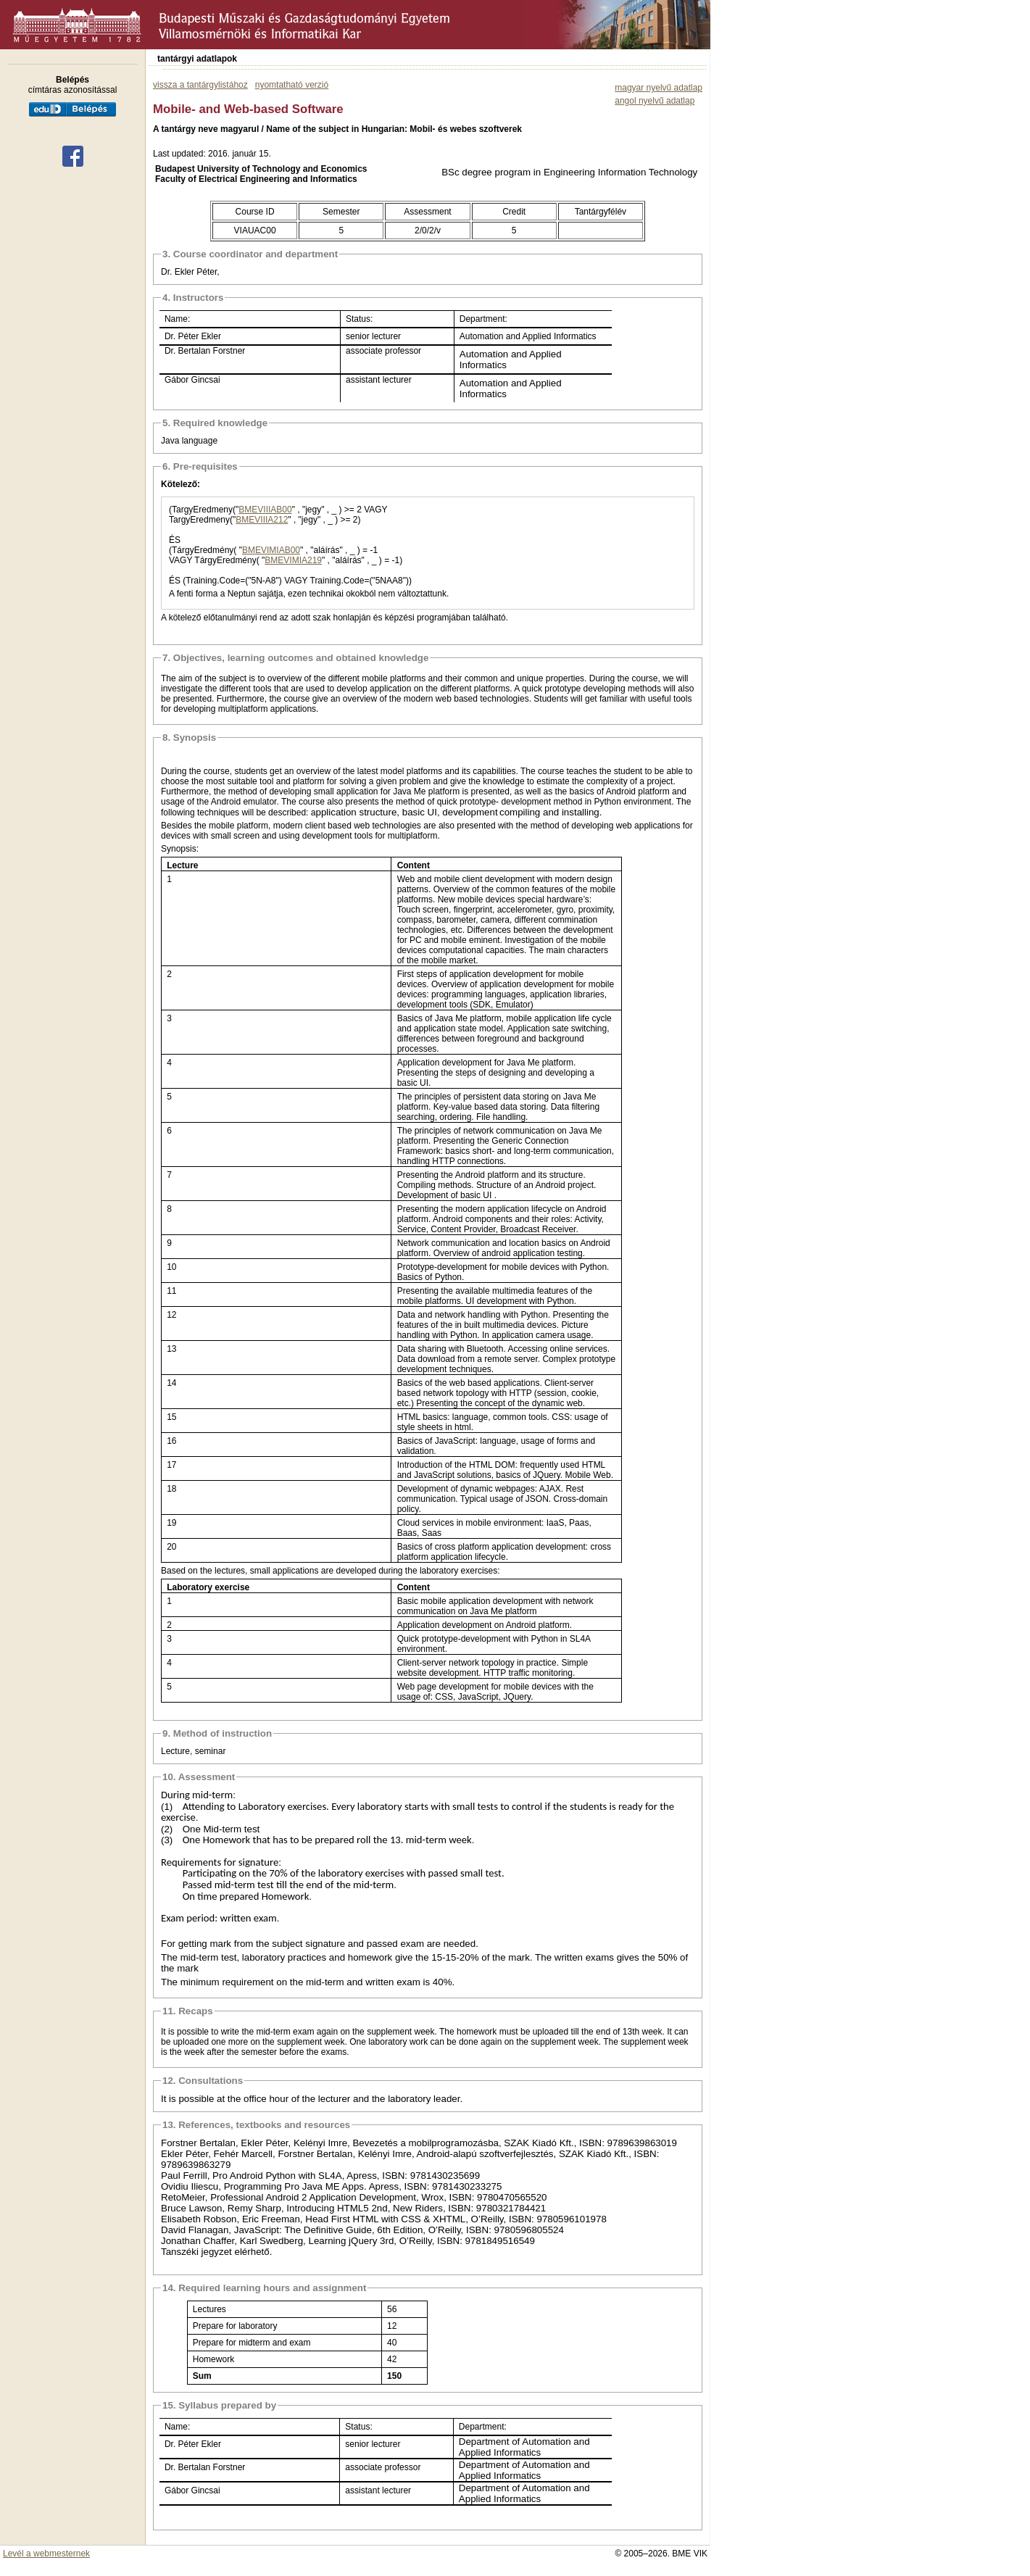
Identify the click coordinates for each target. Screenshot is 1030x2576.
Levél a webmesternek (46, 2553)
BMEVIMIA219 (293, 560)
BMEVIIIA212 (262, 520)
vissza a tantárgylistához (200, 85)
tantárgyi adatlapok (197, 59)
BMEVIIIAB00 (264, 509)
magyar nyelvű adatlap (658, 88)
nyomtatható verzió (291, 85)
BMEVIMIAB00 (271, 550)
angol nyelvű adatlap (654, 101)
